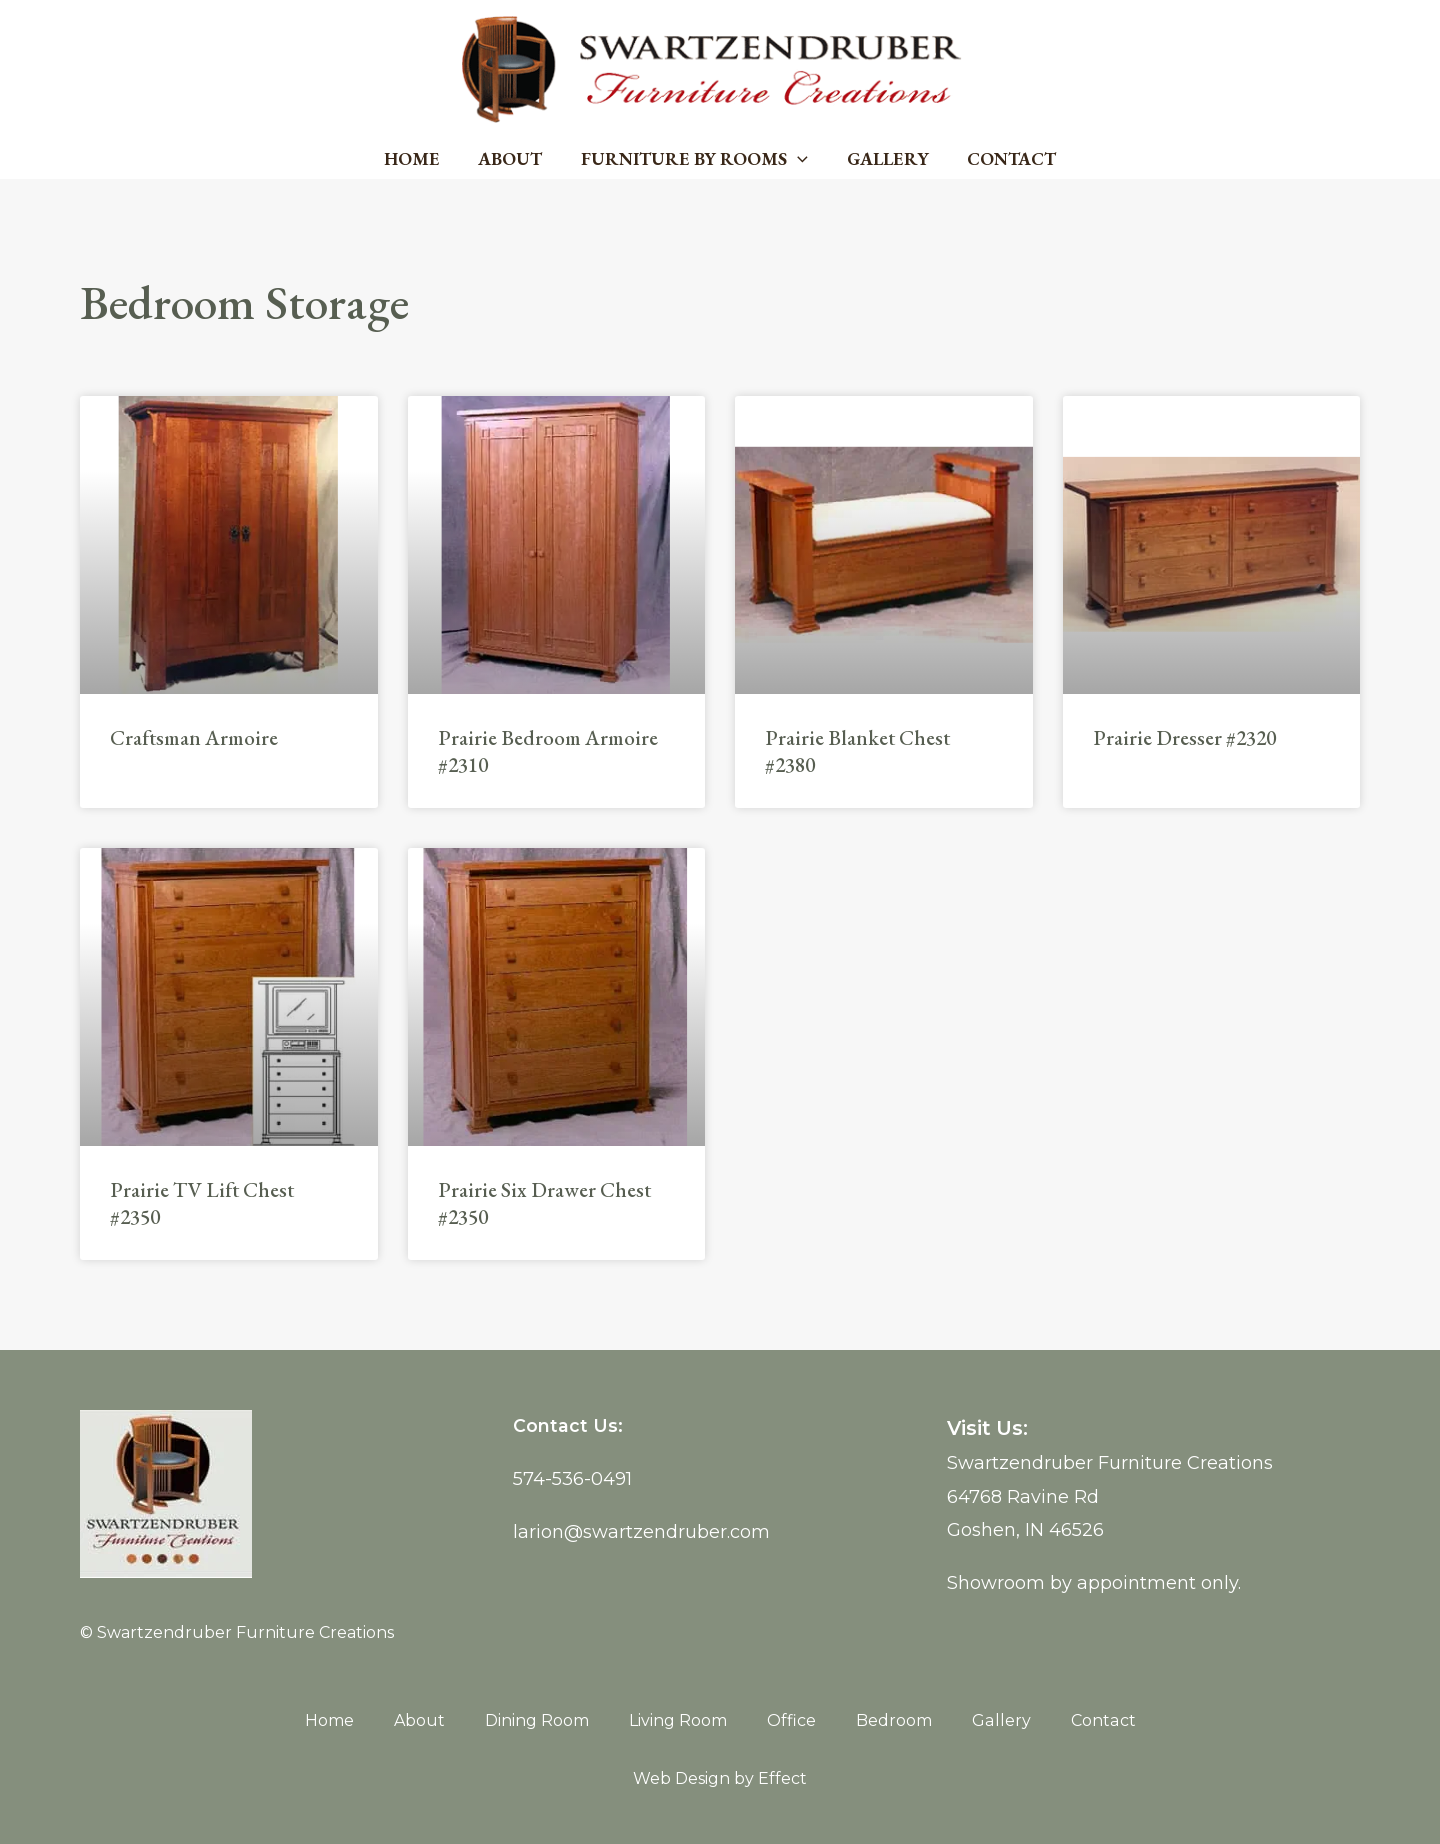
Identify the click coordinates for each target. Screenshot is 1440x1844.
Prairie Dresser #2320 (1184, 737)
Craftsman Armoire (194, 737)
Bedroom (895, 1720)
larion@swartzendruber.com (641, 1532)
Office (792, 1720)
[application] (797, 159)
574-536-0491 (572, 1479)
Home (417, 158)
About (513, 158)
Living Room (679, 1720)
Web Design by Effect (720, 1778)
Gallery (885, 158)
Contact (1006, 158)
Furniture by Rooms (694, 159)
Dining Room (538, 1720)
